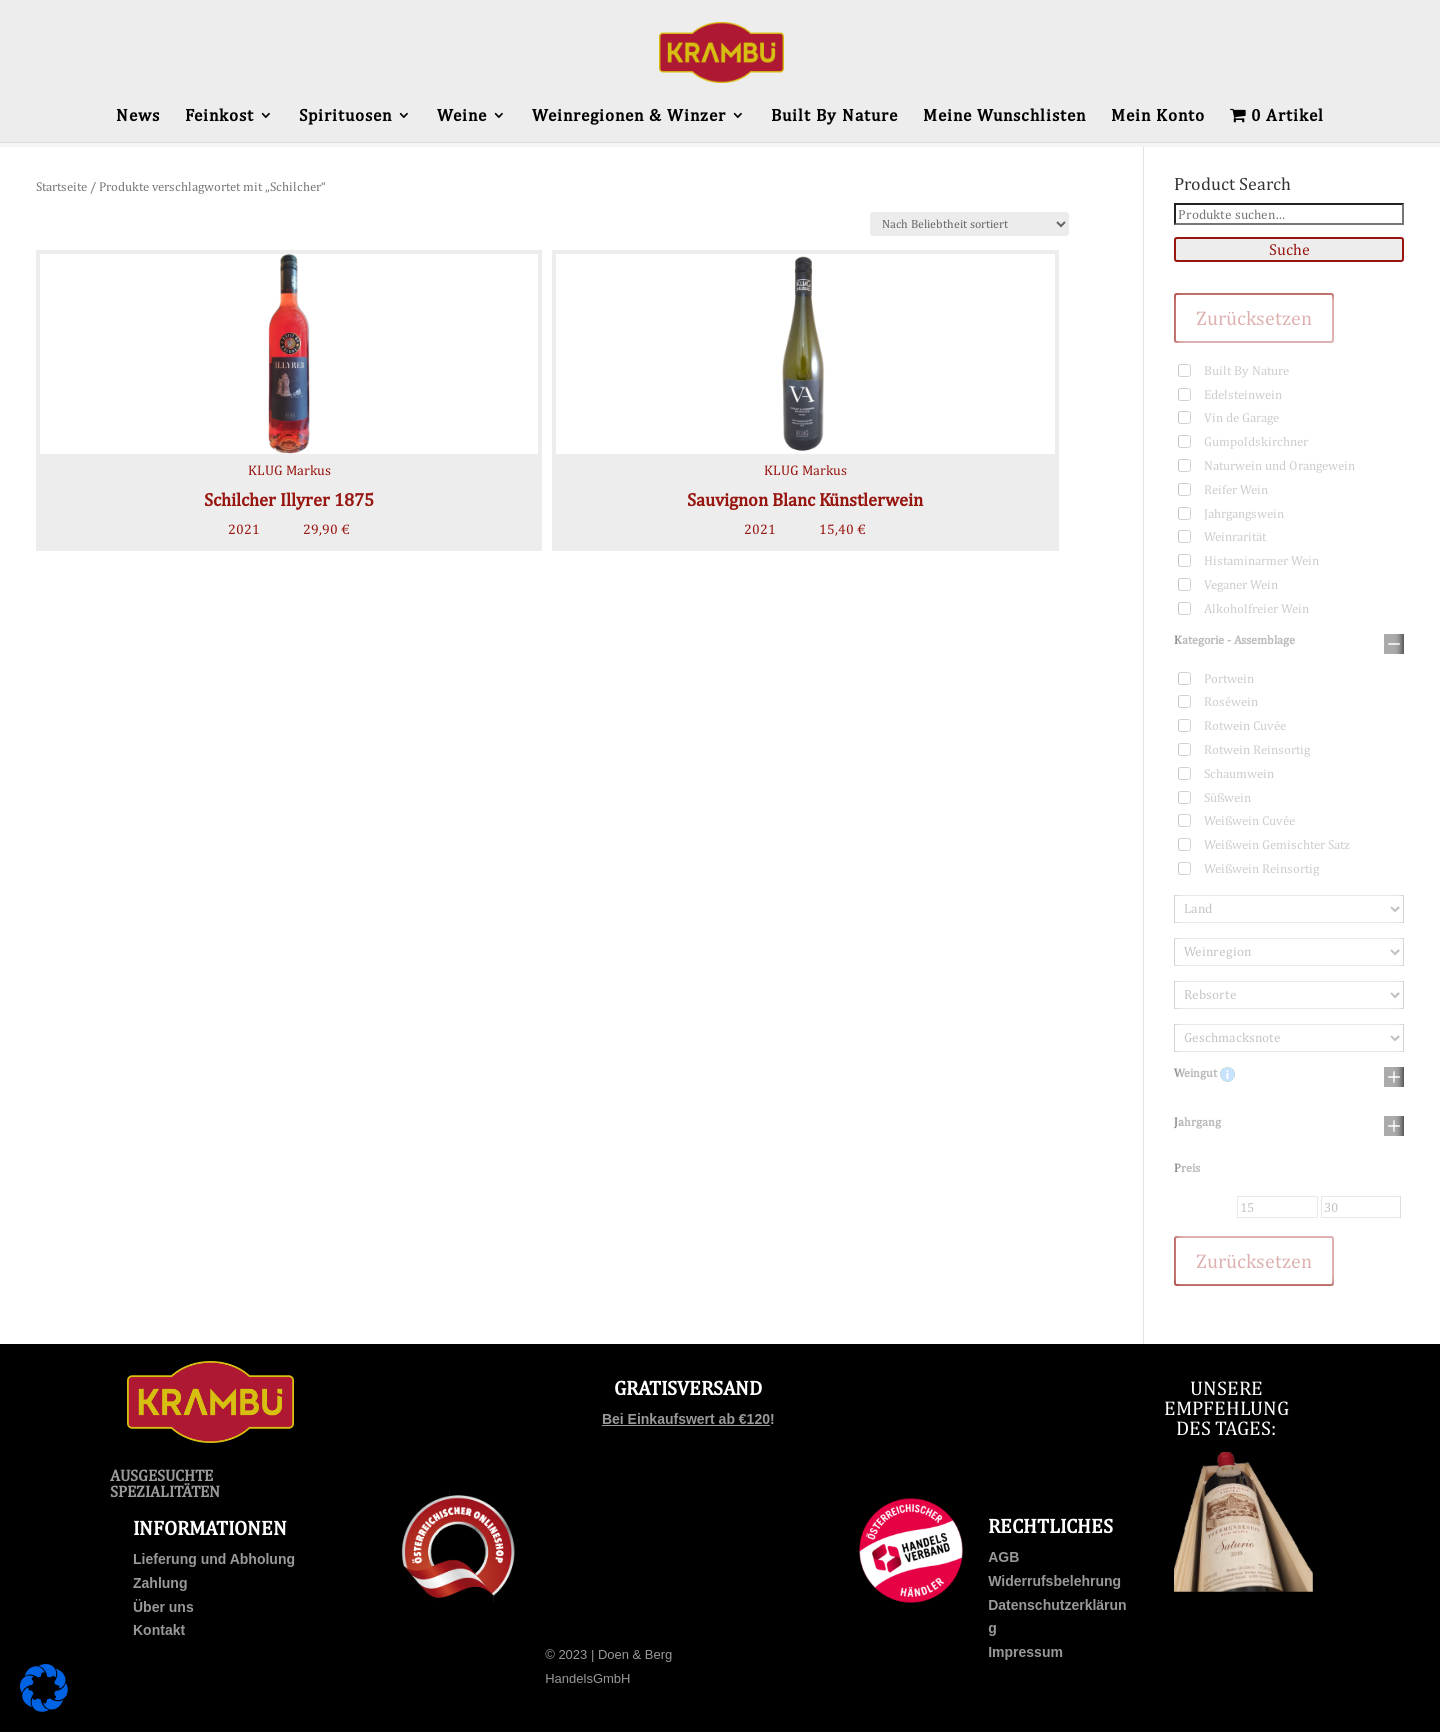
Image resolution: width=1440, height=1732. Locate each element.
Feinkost (219, 116)
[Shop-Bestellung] (969, 224)
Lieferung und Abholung (214, 1559)
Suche (1289, 249)
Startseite (61, 186)
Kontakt (159, 1630)
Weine (462, 116)
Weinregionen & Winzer (629, 116)
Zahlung (160, 1583)
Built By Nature (834, 116)
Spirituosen (345, 116)
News (138, 116)
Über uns (163, 1607)
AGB (1003, 1557)
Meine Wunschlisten (1004, 116)
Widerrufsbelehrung (1054, 1581)
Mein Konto (1158, 116)
